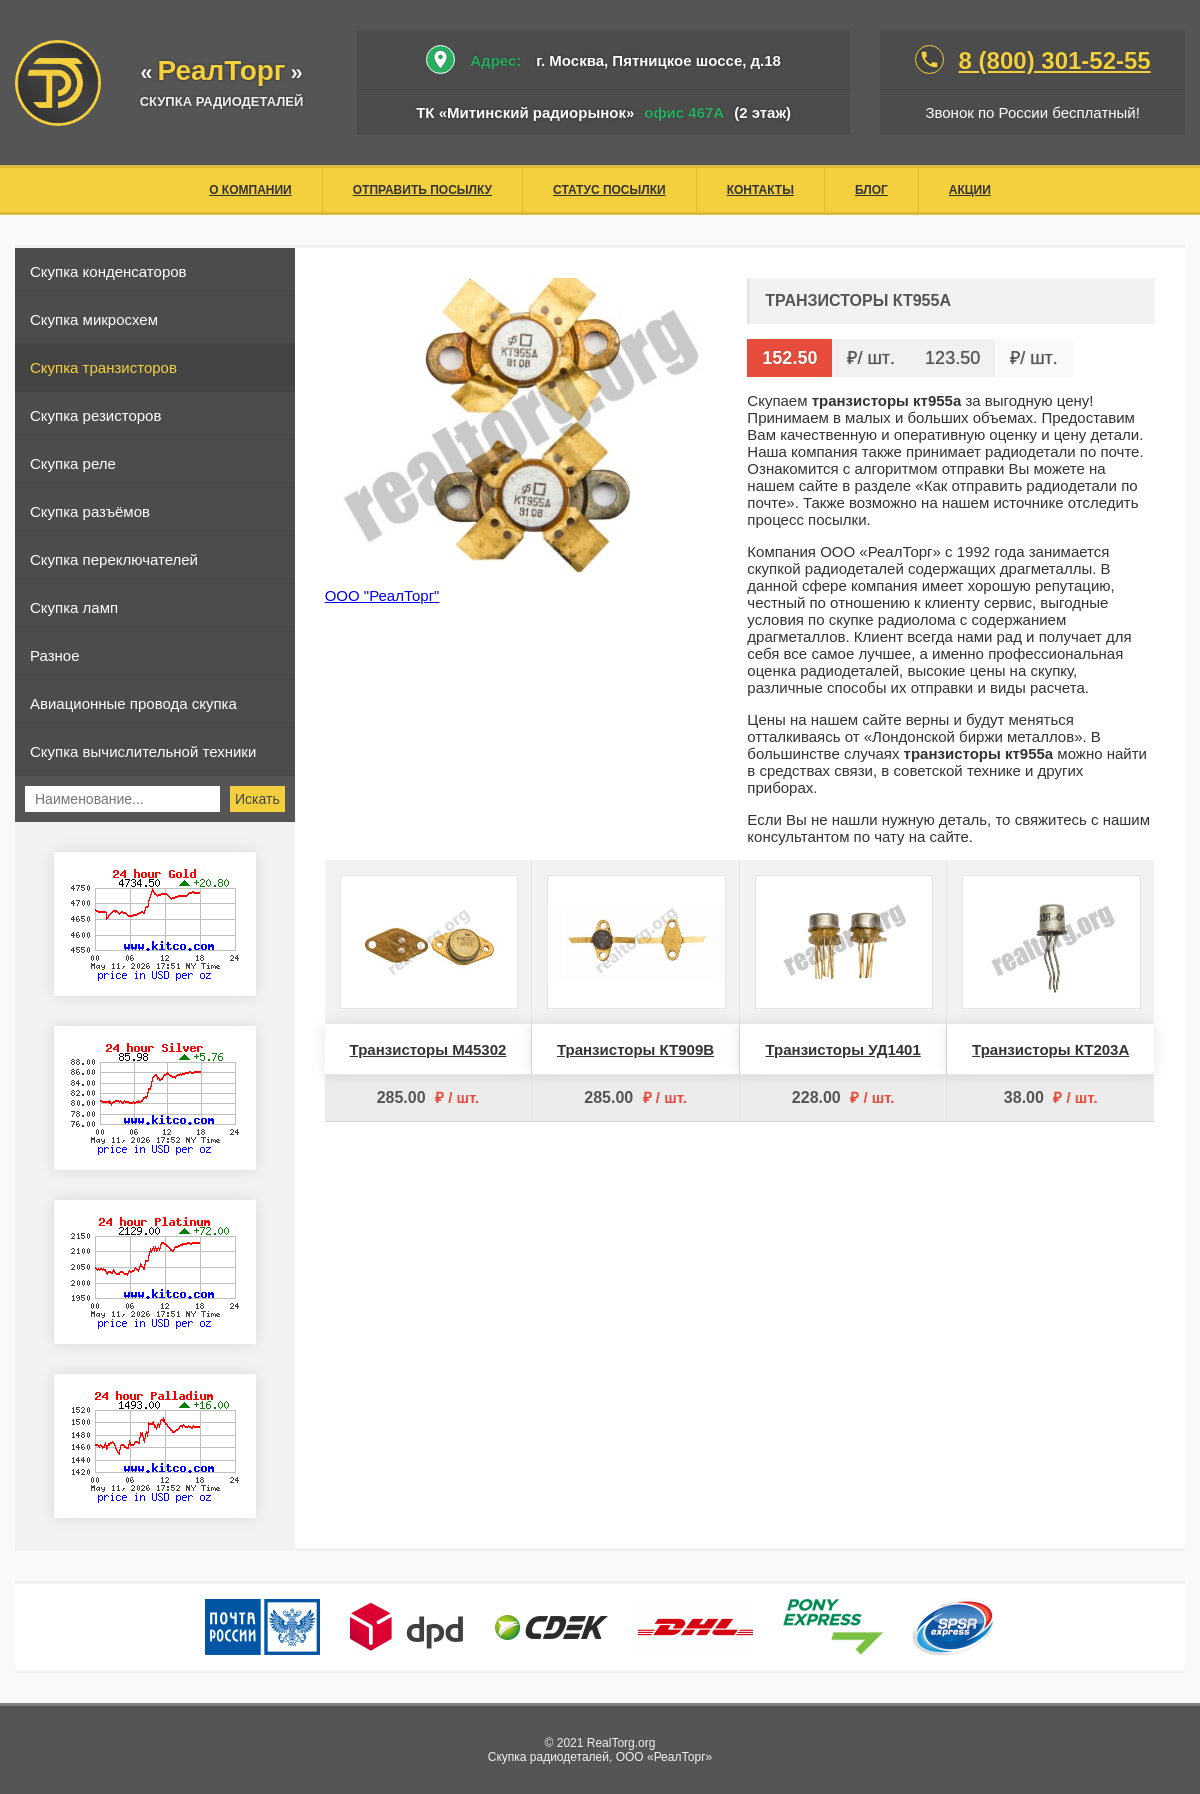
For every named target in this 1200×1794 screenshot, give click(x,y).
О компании (250, 190)
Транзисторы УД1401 (843, 1049)
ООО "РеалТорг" (382, 595)
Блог (871, 190)
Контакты (760, 190)
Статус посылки (609, 190)
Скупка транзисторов (103, 367)
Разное (55, 655)
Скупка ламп (74, 607)
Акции (970, 190)
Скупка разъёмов (90, 511)
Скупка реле (73, 463)
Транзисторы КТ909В (635, 1049)
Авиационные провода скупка (133, 703)
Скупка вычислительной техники (143, 751)
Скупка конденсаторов (108, 271)
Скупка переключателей (114, 559)
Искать (257, 799)
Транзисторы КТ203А (1050, 1049)
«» (221, 72)
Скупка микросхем (94, 319)
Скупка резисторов (95, 415)
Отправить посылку (422, 190)
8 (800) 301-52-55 (1055, 60)
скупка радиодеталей (222, 101)
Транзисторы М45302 (428, 1049)
